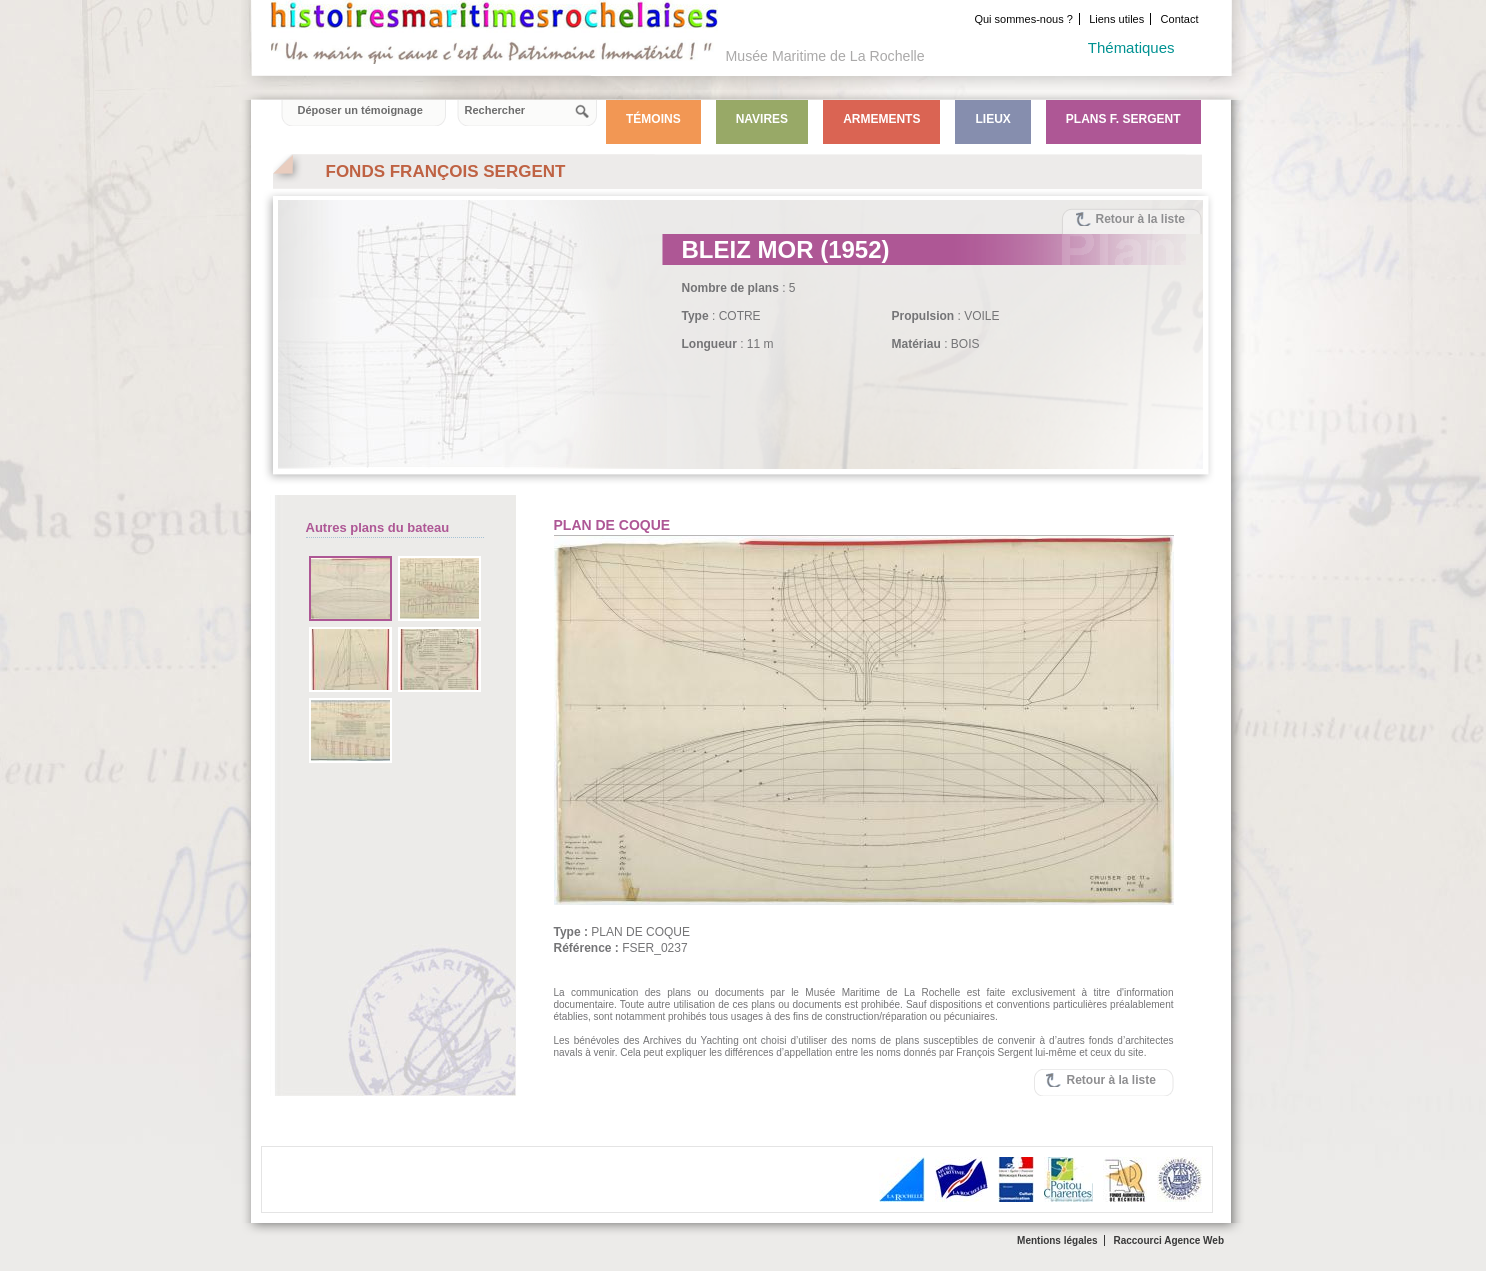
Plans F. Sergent (1123, 119)
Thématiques (1131, 47)
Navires (762, 119)
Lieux (992, 119)
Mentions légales (1057, 1240)
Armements (881, 119)
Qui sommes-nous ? (1023, 19)
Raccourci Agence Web (1168, 1240)
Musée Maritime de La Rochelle (825, 56)
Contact (1180, 19)
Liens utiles (1116, 19)
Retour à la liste (1140, 219)
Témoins (653, 119)
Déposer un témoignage (360, 110)
